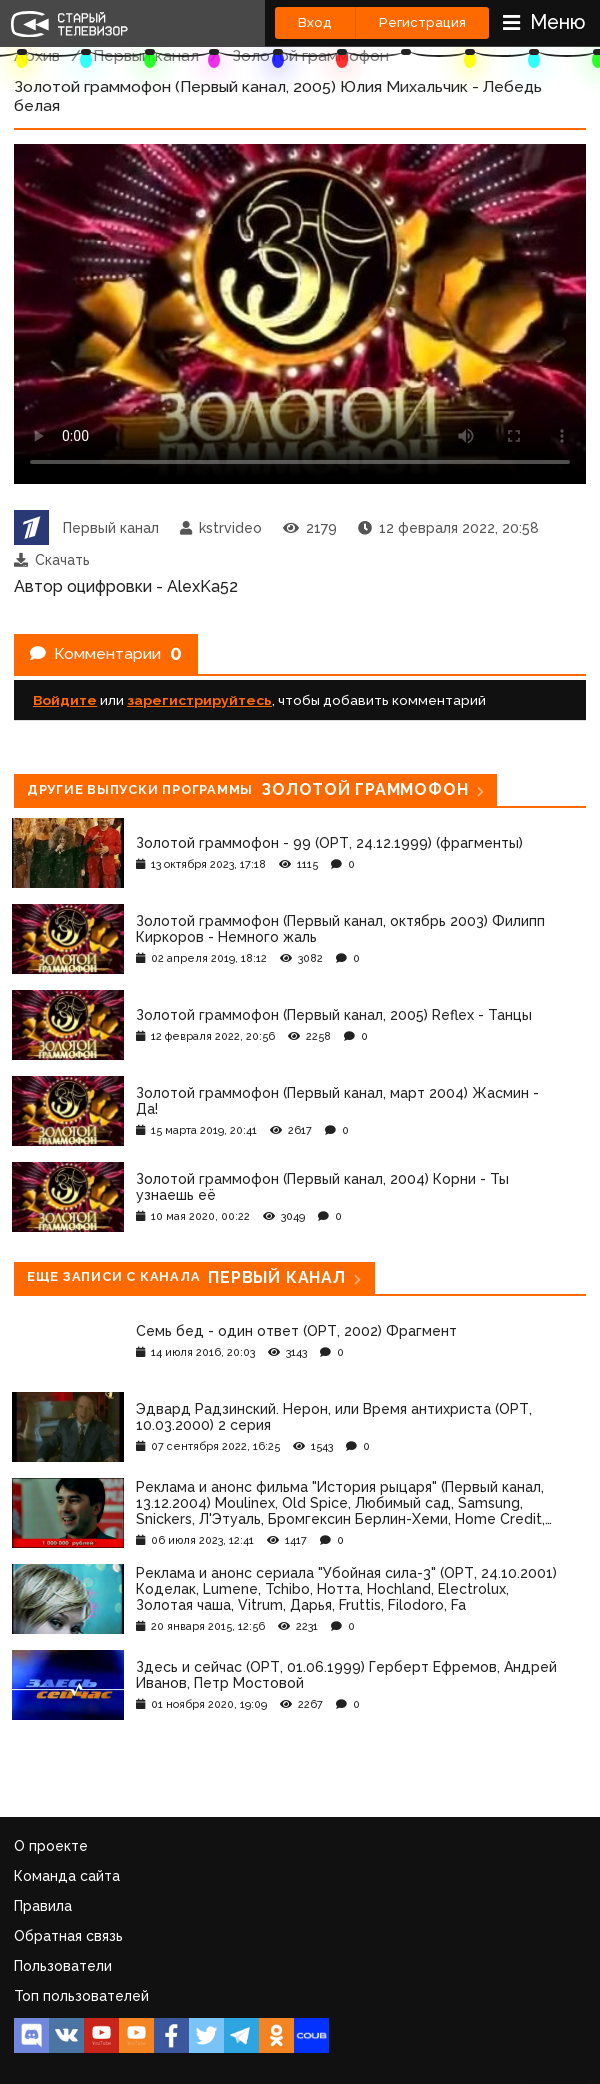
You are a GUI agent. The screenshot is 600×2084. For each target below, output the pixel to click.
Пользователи (63, 1966)
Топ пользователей (81, 1996)
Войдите (65, 700)
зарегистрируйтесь (199, 700)
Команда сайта (67, 1876)
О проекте (51, 1846)
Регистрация (422, 22)
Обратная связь (68, 1936)
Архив (37, 55)
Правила (43, 1906)
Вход (315, 22)
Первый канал (146, 55)
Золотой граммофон (310, 55)
